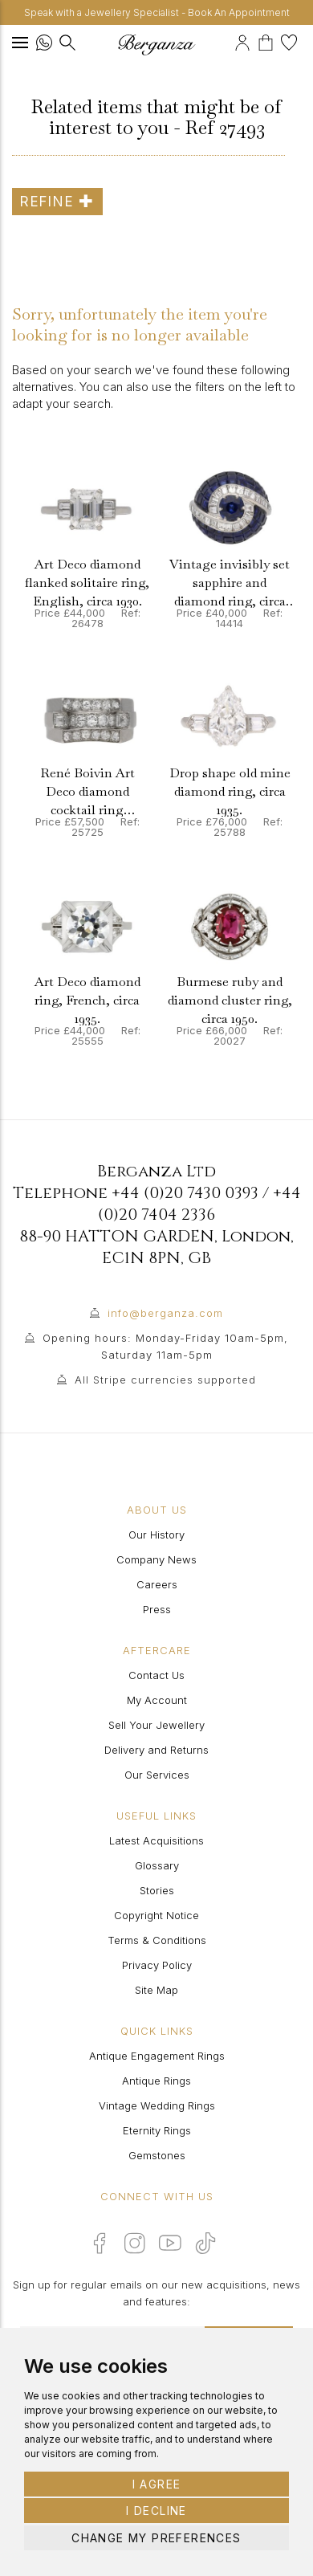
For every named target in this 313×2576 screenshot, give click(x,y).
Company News (156, 1559)
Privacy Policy (157, 1964)
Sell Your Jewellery (156, 1724)
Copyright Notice (156, 1915)
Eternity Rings (157, 2130)
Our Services (156, 1774)
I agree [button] (156, 2484)
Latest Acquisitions (156, 1840)
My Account (157, 1700)
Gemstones (156, 2155)
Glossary (157, 1865)
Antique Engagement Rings (157, 2055)
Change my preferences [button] (156, 2538)
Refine (57, 201)
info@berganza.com (165, 1312)
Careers (156, 1584)
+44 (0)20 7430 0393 (185, 1193)
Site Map (156, 1989)
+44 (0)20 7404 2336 (199, 1203)
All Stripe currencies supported (165, 1379)
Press (157, 1609)
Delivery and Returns (156, 1749)
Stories (157, 1890)
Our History (156, 1534)
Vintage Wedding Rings (157, 2105)
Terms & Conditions (157, 1940)
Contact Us (156, 1675)
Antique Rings (156, 2080)
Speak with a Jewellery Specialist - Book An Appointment (157, 12)
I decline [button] (156, 2510)
